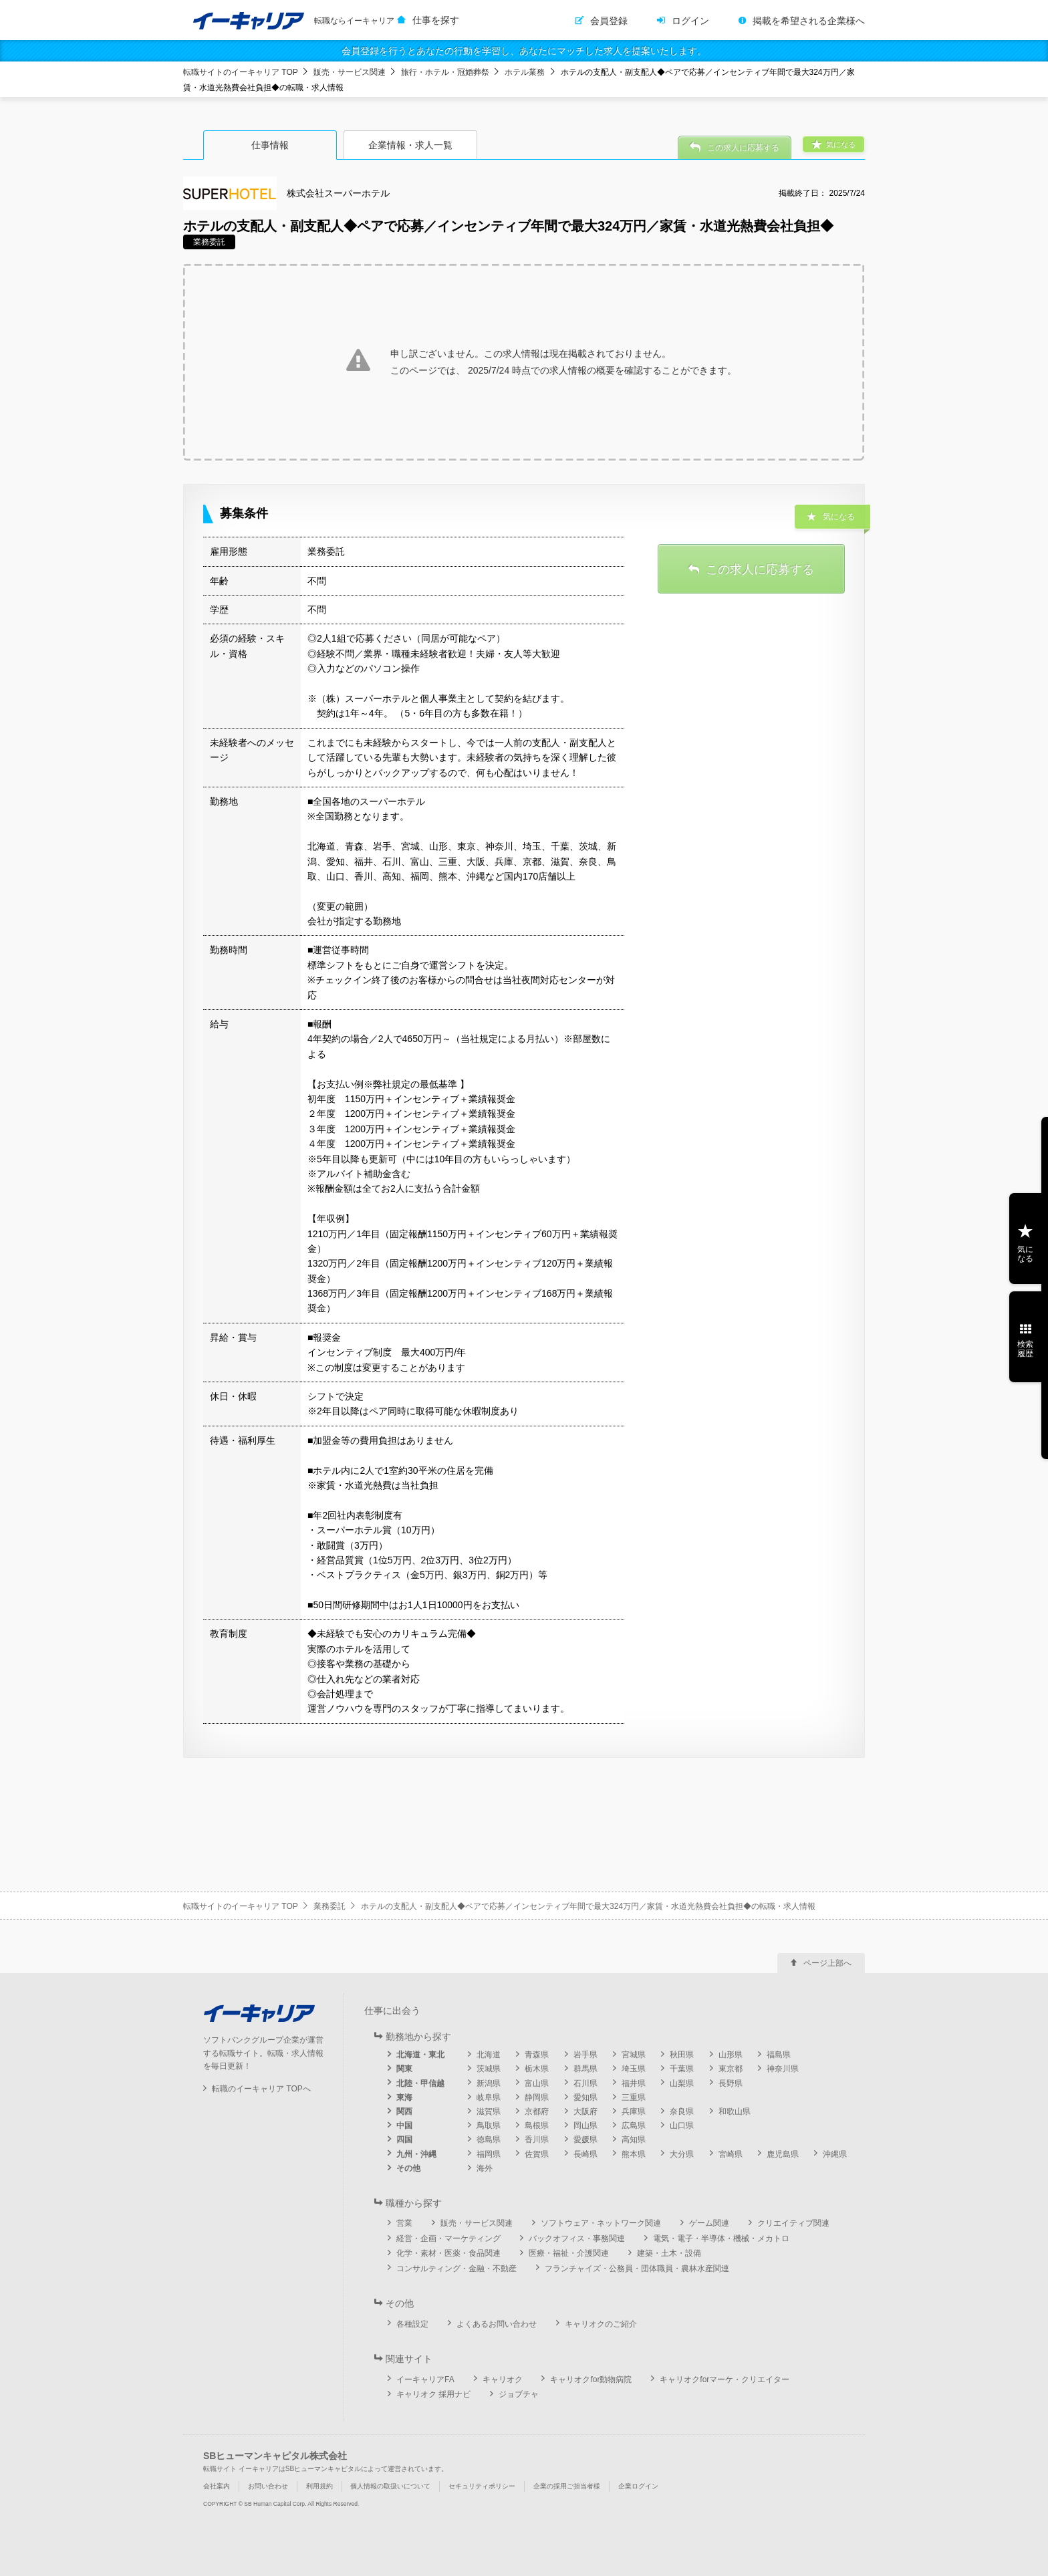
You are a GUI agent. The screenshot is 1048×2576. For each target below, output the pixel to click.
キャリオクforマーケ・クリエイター (724, 2379)
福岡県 (489, 2154)
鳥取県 (489, 2125)
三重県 (634, 2097)
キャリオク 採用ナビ (433, 2394)
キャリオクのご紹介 (601, 2324)
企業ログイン (638, 2486)
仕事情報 (270, 145)
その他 (408, 2168)
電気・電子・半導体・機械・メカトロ (721, 2238)
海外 (485, 2168)
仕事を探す (435, 20)
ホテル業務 (525, 72)
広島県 (634, 2125)
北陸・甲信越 (420, 2083)
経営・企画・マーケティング (448, 2238)
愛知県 (585, 2097)
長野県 (730, 2083)
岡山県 (585, 2125)
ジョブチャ (519, 2394)
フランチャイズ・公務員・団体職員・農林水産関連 (637, 2268)
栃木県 (537, 2068)
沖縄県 (835, 2154)
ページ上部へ (827, 1963)
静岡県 (537, 2097)
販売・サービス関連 (349, 72)
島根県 (537, 2125)
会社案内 (216, 2486)
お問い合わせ (268, 2486)
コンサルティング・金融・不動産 (456, 2268)
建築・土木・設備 (669, 2253)
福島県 (779, 2054)
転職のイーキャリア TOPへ (261, 2088)
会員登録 (609, 20)
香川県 (537, 2139)
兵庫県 (634, 2111)
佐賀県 (537, 2154)
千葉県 (682, 2068)
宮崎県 (730, 2154)
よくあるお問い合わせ (496, 2324)
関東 (404, 2068)
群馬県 (585, 2068)
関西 (404, 2111)
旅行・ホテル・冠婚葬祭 (445, 72)
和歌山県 (734, 2111)
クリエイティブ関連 (793, 2223)
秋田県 (682, 2054)
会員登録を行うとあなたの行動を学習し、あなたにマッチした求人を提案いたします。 (524, 50)
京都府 (537, 2111)
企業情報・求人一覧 (410, 145)
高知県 (634, 2139)
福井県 (634, 2083)
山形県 (730, 2054)
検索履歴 (1025, 1348)
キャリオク (503, 2379)
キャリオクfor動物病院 (591, 2379)
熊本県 (634, 2154)
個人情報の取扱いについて (390, 2486)
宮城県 (634, 2054)
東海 (404, 2097)
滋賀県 (489, 2111)
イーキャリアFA (425, 2379)
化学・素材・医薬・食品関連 (448, 2253)
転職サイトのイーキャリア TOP (240, 72)
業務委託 (329, 1906)
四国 (404, 2139)
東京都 (730, 2068)
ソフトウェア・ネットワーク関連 (601, 2223)
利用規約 (319, 2486)
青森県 (537, 2054)
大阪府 (585, 2111)
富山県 (537, 2083)
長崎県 (585, 2154)
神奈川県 (783, 2068)
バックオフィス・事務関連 (577, 2238)
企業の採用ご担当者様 (566, 2486)
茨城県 (489, 2068)
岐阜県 (489, 2097)
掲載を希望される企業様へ (809, 20)
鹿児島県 (783, 2154)
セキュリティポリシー (481, 2486)
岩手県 (585, 2054)
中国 (404, 2125)
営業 (404, 2223)
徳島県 (489, 2139)
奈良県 (682, 2111)
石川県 (585, 2083)
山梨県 (682, 2083)
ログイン (690, 20)
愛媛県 (585, 2139)
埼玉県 (634, 2068)
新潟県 (489, 2083)
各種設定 (412, 2324)
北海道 (489, 2054)
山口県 (682, 2125)
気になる (1025, 1254)
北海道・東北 (420, 2054)
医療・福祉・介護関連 (569, 2253)
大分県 (682, 2154)
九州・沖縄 (416, 2154)
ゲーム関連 (709, 2223)
